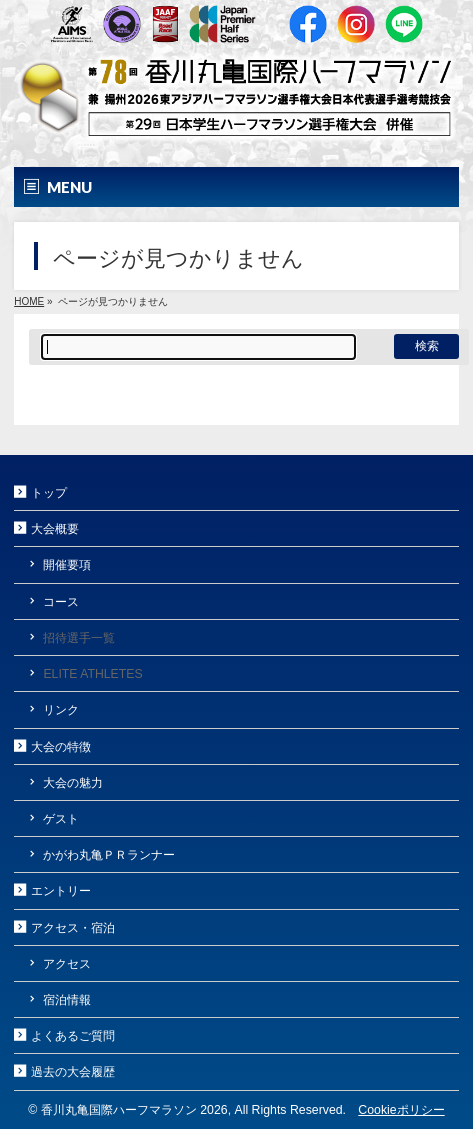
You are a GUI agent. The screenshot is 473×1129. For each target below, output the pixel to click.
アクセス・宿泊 (73, 928)
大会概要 (55, 529)
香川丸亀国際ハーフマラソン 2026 (134, 1110)
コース (61, 602)
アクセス (67, 964)
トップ (49, 493)
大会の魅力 (73, 783)
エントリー (61, 891)
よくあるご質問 (73, 1036)
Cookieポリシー (401, 1110)
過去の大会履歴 (73, 1072)
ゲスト (61, 819)
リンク (61, 710)
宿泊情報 (67, 1000)
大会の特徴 (61, 747)
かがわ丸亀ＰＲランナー (109, 855)
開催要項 (67, 565)
